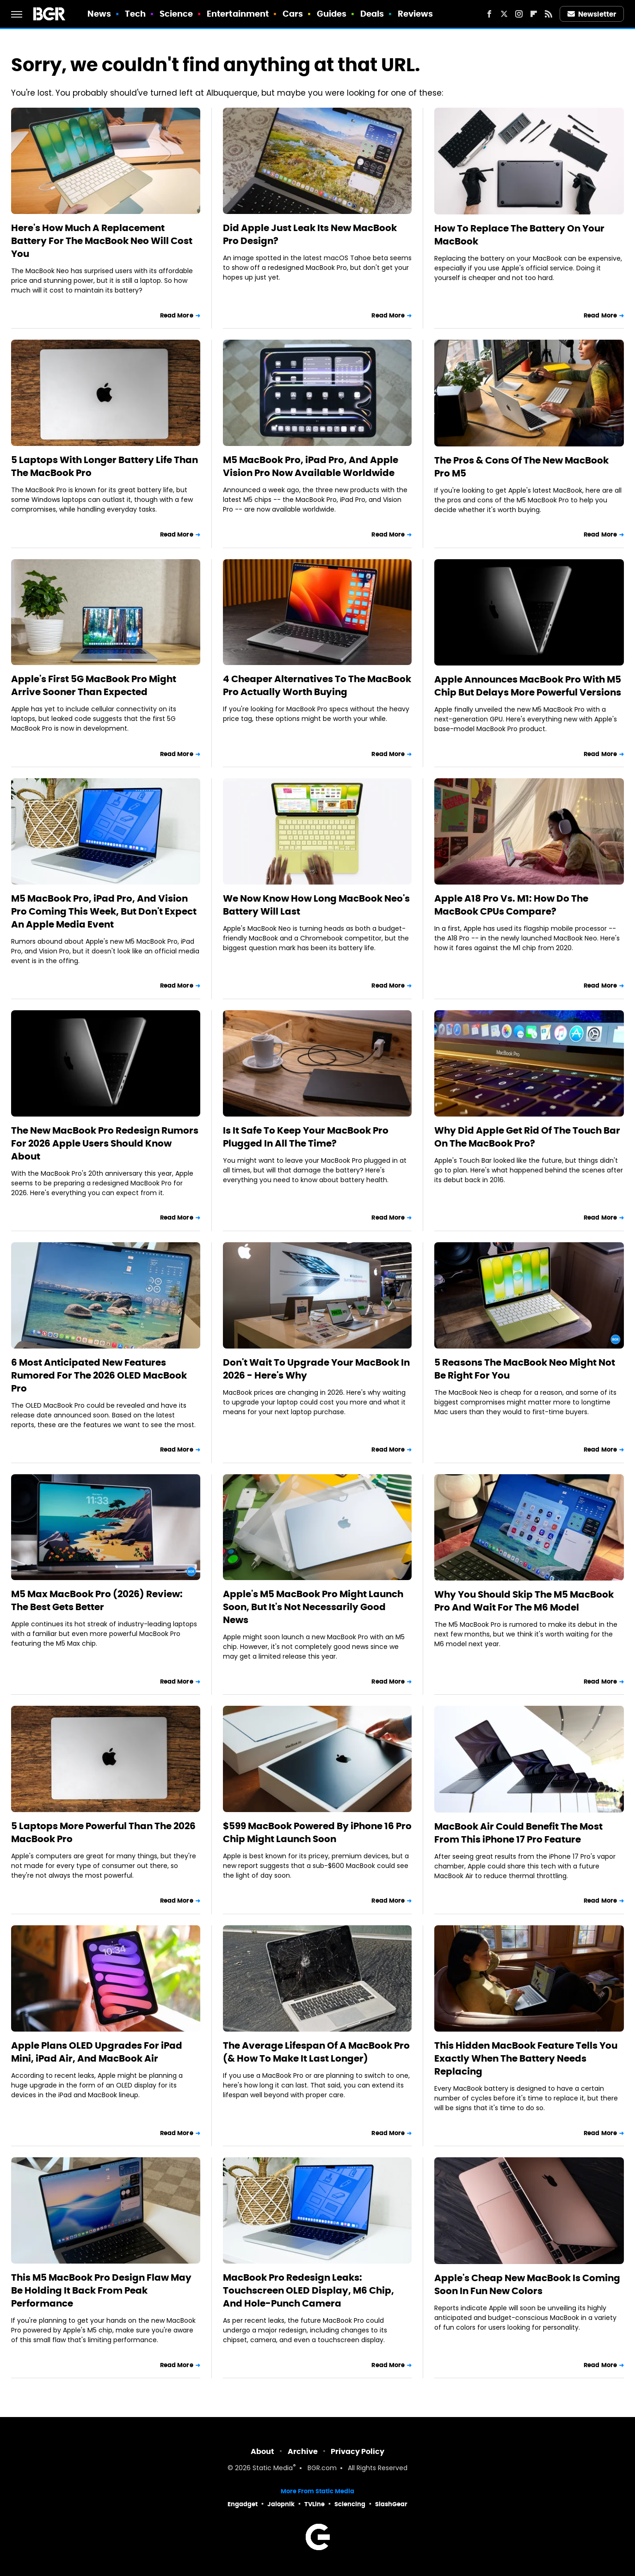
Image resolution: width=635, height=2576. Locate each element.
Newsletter (592, 14)
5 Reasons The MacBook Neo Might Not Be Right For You (524, 1368)
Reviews (415, 13)
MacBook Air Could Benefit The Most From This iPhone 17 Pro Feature (518, 1832)
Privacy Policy (357, 2451)
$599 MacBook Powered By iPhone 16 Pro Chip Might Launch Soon (317, 1832)
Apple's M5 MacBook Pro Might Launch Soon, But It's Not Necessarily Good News (313, 1607)
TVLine (314, 2504)
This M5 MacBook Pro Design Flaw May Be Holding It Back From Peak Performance (101, 2290)
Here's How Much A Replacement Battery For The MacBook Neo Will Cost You (101, 241)
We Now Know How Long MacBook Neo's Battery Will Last (316, 904)
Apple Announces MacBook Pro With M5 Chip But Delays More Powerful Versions (527, 685)
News (99, 13)
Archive (303, 2451)
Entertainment (238, 13)
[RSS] (548, 14)
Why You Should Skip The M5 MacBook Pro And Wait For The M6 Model (524, 1600)
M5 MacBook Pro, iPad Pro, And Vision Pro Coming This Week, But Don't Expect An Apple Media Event (104, 911)
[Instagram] (519, 14)
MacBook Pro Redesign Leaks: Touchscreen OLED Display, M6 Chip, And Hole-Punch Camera (308, 2290)
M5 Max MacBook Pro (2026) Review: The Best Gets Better (97, 1600)
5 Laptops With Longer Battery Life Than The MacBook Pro (104, 466)
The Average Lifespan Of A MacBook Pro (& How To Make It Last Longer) (316, 2051)
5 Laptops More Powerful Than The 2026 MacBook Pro (103, 1832)
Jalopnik (281, 2504)
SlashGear (391, 2504)
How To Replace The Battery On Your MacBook (519, 234)
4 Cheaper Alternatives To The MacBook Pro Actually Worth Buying (317, 685)
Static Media (273, 2468)
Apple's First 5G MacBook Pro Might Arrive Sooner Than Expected (93, 685)
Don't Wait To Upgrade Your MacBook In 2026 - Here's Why (316, 1368)
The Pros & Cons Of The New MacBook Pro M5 (521, 466)
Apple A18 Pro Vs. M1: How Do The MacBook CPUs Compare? (511, 904)
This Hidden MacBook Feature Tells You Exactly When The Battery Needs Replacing (525, 2058)
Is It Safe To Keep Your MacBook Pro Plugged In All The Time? (305, 1136)
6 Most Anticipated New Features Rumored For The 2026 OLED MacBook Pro (99, 1375)
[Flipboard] (533, 14)
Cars (293, 13)
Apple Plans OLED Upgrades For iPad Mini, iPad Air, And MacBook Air (96, 2051)
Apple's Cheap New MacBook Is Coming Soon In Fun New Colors (527, 2284)
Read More (176, 315)
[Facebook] (489, 14)
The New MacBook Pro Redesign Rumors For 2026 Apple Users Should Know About (104, 1143)
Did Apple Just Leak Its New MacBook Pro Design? (310, 234)
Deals (372, 13)
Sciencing (349, 2504)
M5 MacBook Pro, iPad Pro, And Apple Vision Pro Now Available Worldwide (310, 466)
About (262, 2451)
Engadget (243, 2504)
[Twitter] (504, 14)
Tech (135, 13)
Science (176, 13)
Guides (332, 13)
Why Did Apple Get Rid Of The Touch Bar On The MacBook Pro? (527, 1136)
